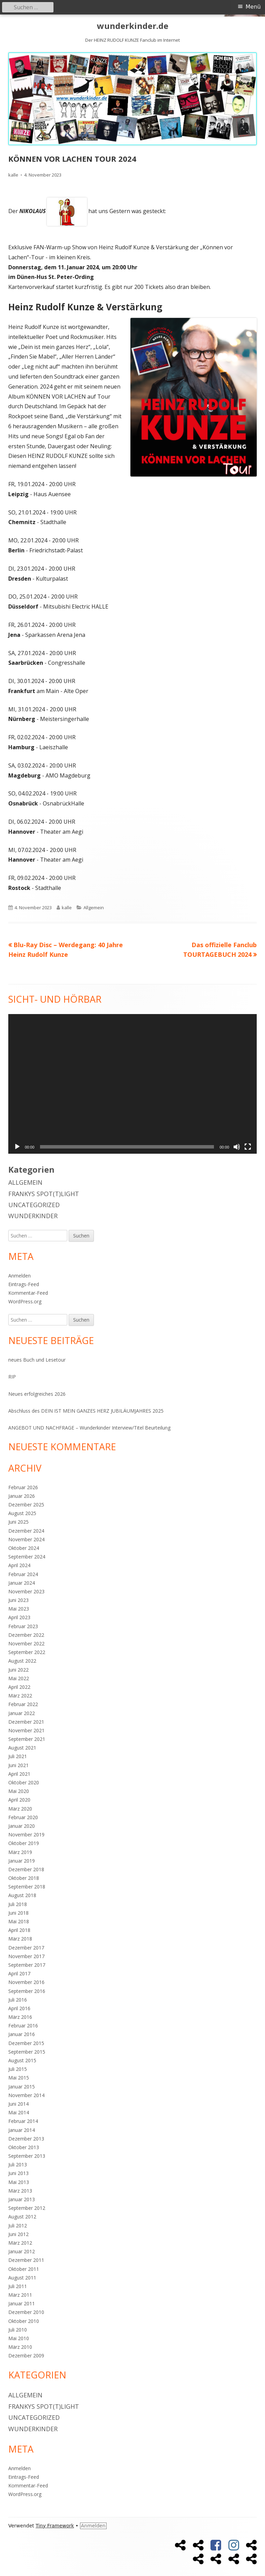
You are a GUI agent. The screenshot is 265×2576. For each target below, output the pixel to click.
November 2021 (26, 1730)
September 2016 (26, 1991)
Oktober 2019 (23, 1843)
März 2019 (20, 1852)
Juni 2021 (18, 1765)
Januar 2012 (21, 2251)
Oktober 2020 (23, 1782)
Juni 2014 (18, 2104)
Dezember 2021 (26, 1721)
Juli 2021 (17, 1756)
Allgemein (94, 907)
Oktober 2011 (23, 2269)
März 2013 (20, 2190)
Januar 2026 (21, 1496)
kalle (13, 175)
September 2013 (26, 2156)
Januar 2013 (21, 2199)
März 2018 (20, 1938)
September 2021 (26, 1739)
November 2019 (26, 1834)
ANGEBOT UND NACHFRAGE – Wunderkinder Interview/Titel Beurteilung (89, 1427)
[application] (132, 1084)
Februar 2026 (23, 1487)
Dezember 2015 (26, 2043)
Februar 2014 (23, 2121)
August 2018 (22, 1895)
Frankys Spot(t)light (43, 1194)
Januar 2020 (21, 1826)
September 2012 (26, 2208)
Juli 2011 (17, 2286)
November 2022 (26, 1643)
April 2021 (19, 1774)
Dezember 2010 (26, 2312)
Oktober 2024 (23, 1548)
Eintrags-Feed (23, 1284)
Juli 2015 (17, 2069)
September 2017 (26, 1965)
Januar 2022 (21, 1713)
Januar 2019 (21, 1860)
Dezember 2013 (26, 2138)
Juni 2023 (18, 1600)
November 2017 (26, 1956)
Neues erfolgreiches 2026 (37, 1394)
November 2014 (26, 2095)
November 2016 (26, 1982)
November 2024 (26, 1539)
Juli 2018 (17, 1904)
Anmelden (19, 1275)
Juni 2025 (18, 1521)
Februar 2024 (23, 1574)
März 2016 (20, 2017)
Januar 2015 (21, 2086)
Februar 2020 (23, 1817)
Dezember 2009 (26, 2355)
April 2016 (19, 2008)
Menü (253, 6)
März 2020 (20, 1808)
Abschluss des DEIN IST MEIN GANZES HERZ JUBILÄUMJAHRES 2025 (86, 1410)
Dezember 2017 (26, 1947)
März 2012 (20, 2242)
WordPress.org (24, 1301)
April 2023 (19, 1617)
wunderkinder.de (132, 26)
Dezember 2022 (26, 1635)
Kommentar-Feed (28, 1293)
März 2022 (20, 1695)
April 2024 (19, 1565)
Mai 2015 (18, 2077)
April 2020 (19, 1799)
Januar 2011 (21, 2303)
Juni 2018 (18, 1913)
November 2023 (26, 1591)
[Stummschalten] (236, 1146)
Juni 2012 (18, 2234)
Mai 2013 (18, 2182)
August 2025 (22, 1513)
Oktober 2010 (23, 2321)
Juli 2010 (17, 2329)
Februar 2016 (23, 2025)
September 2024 (26, 1556)
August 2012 (22, 2216)
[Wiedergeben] (17, 1146)
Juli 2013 (17, 2164)
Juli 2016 (17, 1999)
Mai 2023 (18, 1608)
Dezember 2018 (26, 1869)
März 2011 (20, 2295)
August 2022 (22, 1660)
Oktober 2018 (23, 1878)
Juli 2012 (17, 2225)
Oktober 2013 (23, 2147)
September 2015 (26, 2051)
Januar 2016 (21, 2034)
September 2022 (26, 1652)
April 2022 (19, 1687)
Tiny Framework (55, 2525)
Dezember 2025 (26, 1504)
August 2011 (22, 2277)
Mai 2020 (18, 1791)
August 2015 (22, 2060)
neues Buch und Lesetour (37, 1359)
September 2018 (26, 1886)
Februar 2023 (23, 1626)
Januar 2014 (21, 2130)
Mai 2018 (18, 1921)
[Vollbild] (247, 1146)
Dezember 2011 (26, 2260)
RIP (12, 1376)
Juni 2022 (18, 1669)
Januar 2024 (21, 1583)
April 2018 (19, 1930)
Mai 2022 (18, 1678)
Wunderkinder (33, 1216)
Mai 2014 (18, 2112)
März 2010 (20, 2347)
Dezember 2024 (26, 1530)
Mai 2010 (18, 2338)
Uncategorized (34, 1205)
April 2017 (19, 1973)
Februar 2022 (23, 1704)
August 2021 (22, 1747)
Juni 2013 (18, 2173)
